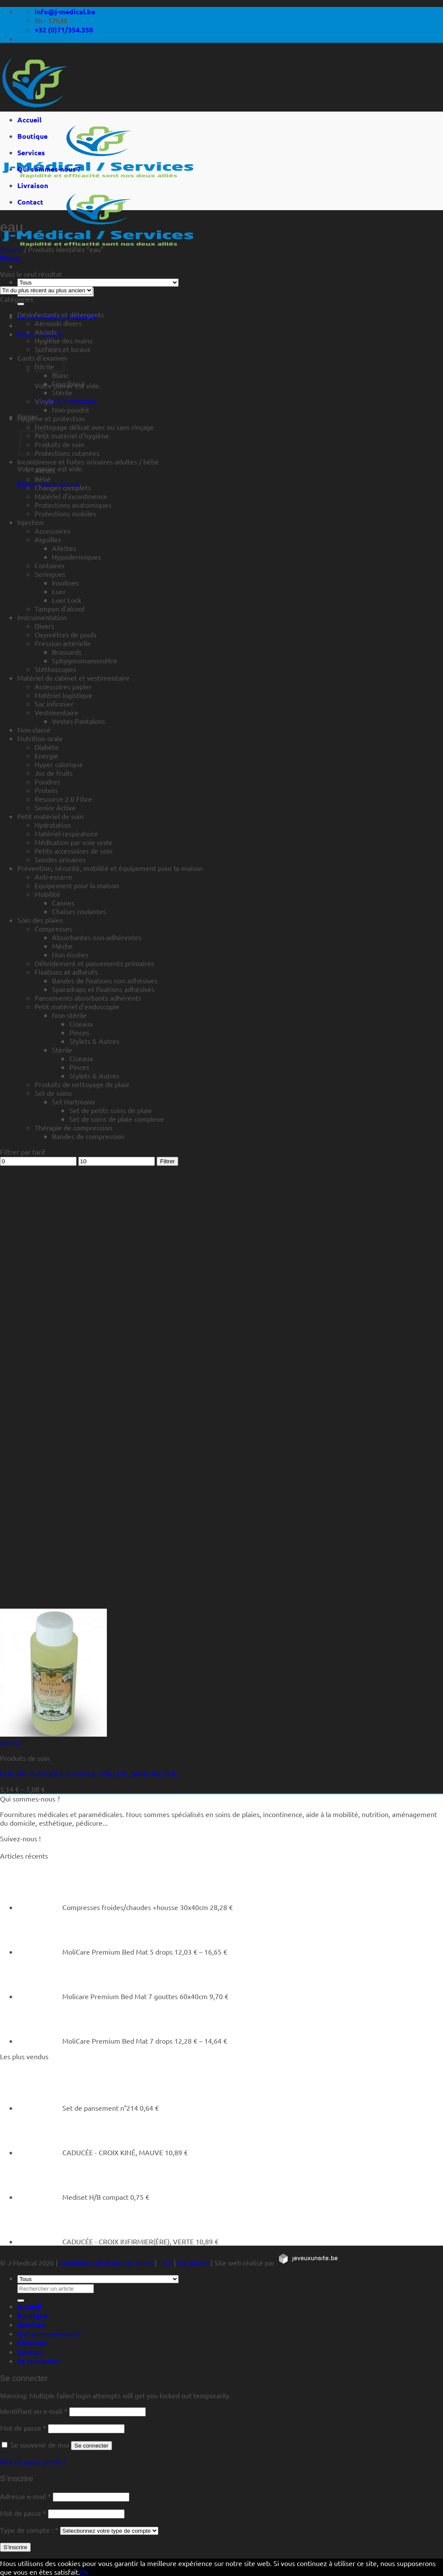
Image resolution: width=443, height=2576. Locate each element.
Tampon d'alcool (59, 608)
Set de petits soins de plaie (110, 1110)
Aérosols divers (58, 323)
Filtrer (167, 1161)
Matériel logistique (64, 695)
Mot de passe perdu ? (32, 2461)
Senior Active (55, 807)
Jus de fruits (54, 772)
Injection (30, 522)
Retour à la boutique (66, 401)
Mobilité (47, 894)
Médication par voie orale (73, 842)
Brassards (66, 651)
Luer (59, 591)
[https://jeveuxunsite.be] (307, 2262)
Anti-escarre (53, 876)
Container (50, 565)
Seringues (50, 574)
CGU (165, 2262)
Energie (46, 755)
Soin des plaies (40, 919)
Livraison (32, 185)
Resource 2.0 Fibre (63, 798)
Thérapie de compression (73, 1127)
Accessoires (53, 530)
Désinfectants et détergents (60, 314)
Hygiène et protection (51, 418)
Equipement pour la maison (77, 885)
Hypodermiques (76, 556)
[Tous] (98, 282)
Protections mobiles (65, 513)
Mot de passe (23, 2427)
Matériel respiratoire (66, 833)
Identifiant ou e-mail (33, 2410)
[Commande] (46, 290)
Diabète (47, 746)
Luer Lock (66, 599)
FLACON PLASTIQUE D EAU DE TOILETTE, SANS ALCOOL (88, 1773)
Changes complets (63, 487)
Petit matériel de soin (50, 816)
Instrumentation (42, 617)
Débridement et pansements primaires (94, 963)
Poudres (47, 781)
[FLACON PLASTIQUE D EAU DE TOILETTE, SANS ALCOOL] (53, 1733)
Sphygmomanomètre (84, 660)
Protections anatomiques (73, 504)
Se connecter (91, 2445)
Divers (44, 625)
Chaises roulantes (79, 911)
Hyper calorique (59, 764)
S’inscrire (15, 2547)
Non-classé (34, 729)
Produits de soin (59, 444)
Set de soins (53, 1092)
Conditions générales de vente (106, 2262)
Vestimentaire (56, 712)
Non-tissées (70, 954)
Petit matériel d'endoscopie (77, 1006)
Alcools (46, 331)
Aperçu (11, 1742)
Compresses (53, 928)
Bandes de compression (88, 1136)
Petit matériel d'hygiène (72, 435)
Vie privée (193, 2262)
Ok (84, 2571)
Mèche (62, 945)
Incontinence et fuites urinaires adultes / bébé (88, 461)
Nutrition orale (40, 738)
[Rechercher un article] (20, 304)
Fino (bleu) (68, 383)
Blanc (60, 375)
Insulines (65, 582)
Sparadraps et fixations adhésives (103, 989)
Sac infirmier (54, 703)
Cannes (63, 902)
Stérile (62, 392)
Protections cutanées (67, 452)
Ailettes (64, 548)
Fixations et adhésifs (66, 971)
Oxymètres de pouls (65, 634)
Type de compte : (29, 2529)
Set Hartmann (73, 1101)
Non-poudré (70, 409)
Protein (46, 790)
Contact (30, 201)
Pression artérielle (63, 643)
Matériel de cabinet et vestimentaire (73, 677)
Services (31, 152)
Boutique (32, 136)
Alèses (45, 470)
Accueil (29, 119)
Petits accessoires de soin (73, 850)
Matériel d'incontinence (71, 496)
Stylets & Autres (94, 1041)
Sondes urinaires (60, 859)
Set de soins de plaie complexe (116, 1118)
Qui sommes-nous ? (48, 168)
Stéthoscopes (55, 669)
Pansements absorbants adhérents (88, 997)
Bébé (43, 478)
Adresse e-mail (25, 2496)
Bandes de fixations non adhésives (104, 980)
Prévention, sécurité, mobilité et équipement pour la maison (110, 868)
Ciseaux (81, 1023)
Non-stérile (69, 1015)
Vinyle (44, 401)
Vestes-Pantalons (78, 721)
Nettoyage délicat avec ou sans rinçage (94, 426)
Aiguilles (48, 539)
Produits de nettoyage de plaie (82, 1084)
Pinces (79, 1032)
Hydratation (53, 824)
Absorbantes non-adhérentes (96, 937)
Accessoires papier (63, 686)
